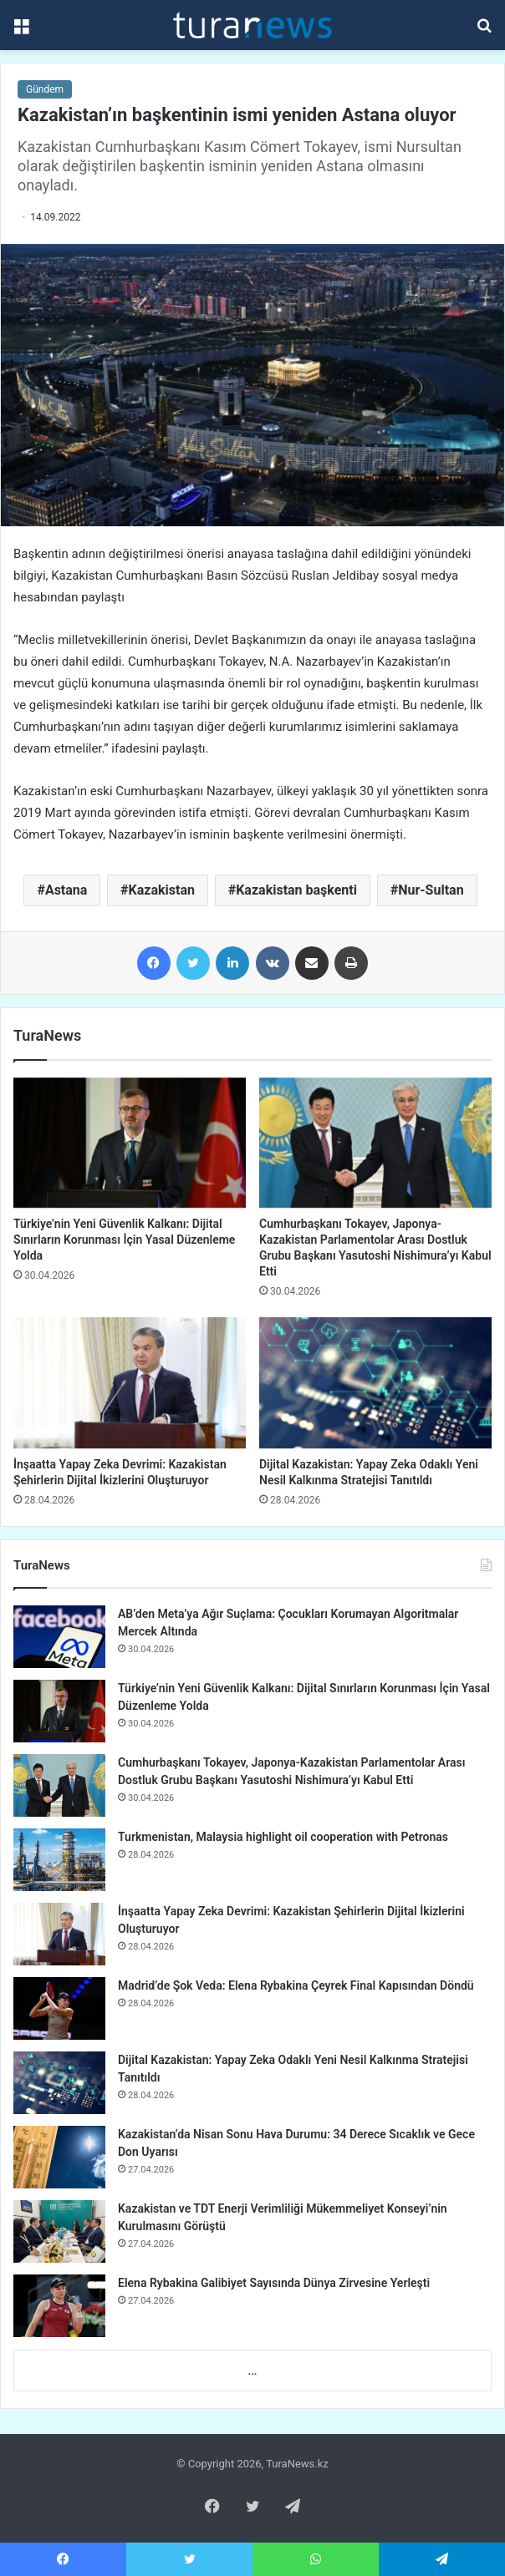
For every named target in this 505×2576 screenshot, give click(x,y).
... (252, 2371)
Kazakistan (162, 890)
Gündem (45, 89)
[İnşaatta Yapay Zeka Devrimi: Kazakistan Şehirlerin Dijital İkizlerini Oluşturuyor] (129, 1382)
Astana (66, 890)
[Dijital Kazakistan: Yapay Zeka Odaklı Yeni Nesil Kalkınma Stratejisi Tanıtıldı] (375, 1382)
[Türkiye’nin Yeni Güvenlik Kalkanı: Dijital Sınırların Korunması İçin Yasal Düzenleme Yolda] (129, 1143)
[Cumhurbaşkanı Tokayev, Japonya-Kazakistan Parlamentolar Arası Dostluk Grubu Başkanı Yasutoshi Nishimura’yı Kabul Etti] (375, 1143)
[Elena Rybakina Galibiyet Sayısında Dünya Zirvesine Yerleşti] (59, 2305)
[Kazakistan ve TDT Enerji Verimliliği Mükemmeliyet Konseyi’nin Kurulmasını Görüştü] (59, 2231)
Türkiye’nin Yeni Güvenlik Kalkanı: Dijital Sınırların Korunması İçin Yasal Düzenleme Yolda (124, 1239)
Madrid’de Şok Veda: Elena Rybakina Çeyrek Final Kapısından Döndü (296, 1985)
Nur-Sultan (430, 890)
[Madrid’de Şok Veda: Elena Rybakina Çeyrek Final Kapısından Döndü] (59, 2008)
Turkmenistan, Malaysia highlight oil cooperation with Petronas (283, 1836)
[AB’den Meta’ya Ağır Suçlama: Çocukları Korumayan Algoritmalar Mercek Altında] (59, 1636)
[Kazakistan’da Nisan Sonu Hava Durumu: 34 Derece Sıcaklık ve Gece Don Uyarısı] (59, 2157)
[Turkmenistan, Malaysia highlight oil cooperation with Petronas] (59, 1859)
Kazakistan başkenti (296, 890)
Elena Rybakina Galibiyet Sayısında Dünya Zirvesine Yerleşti (274, 2282)
